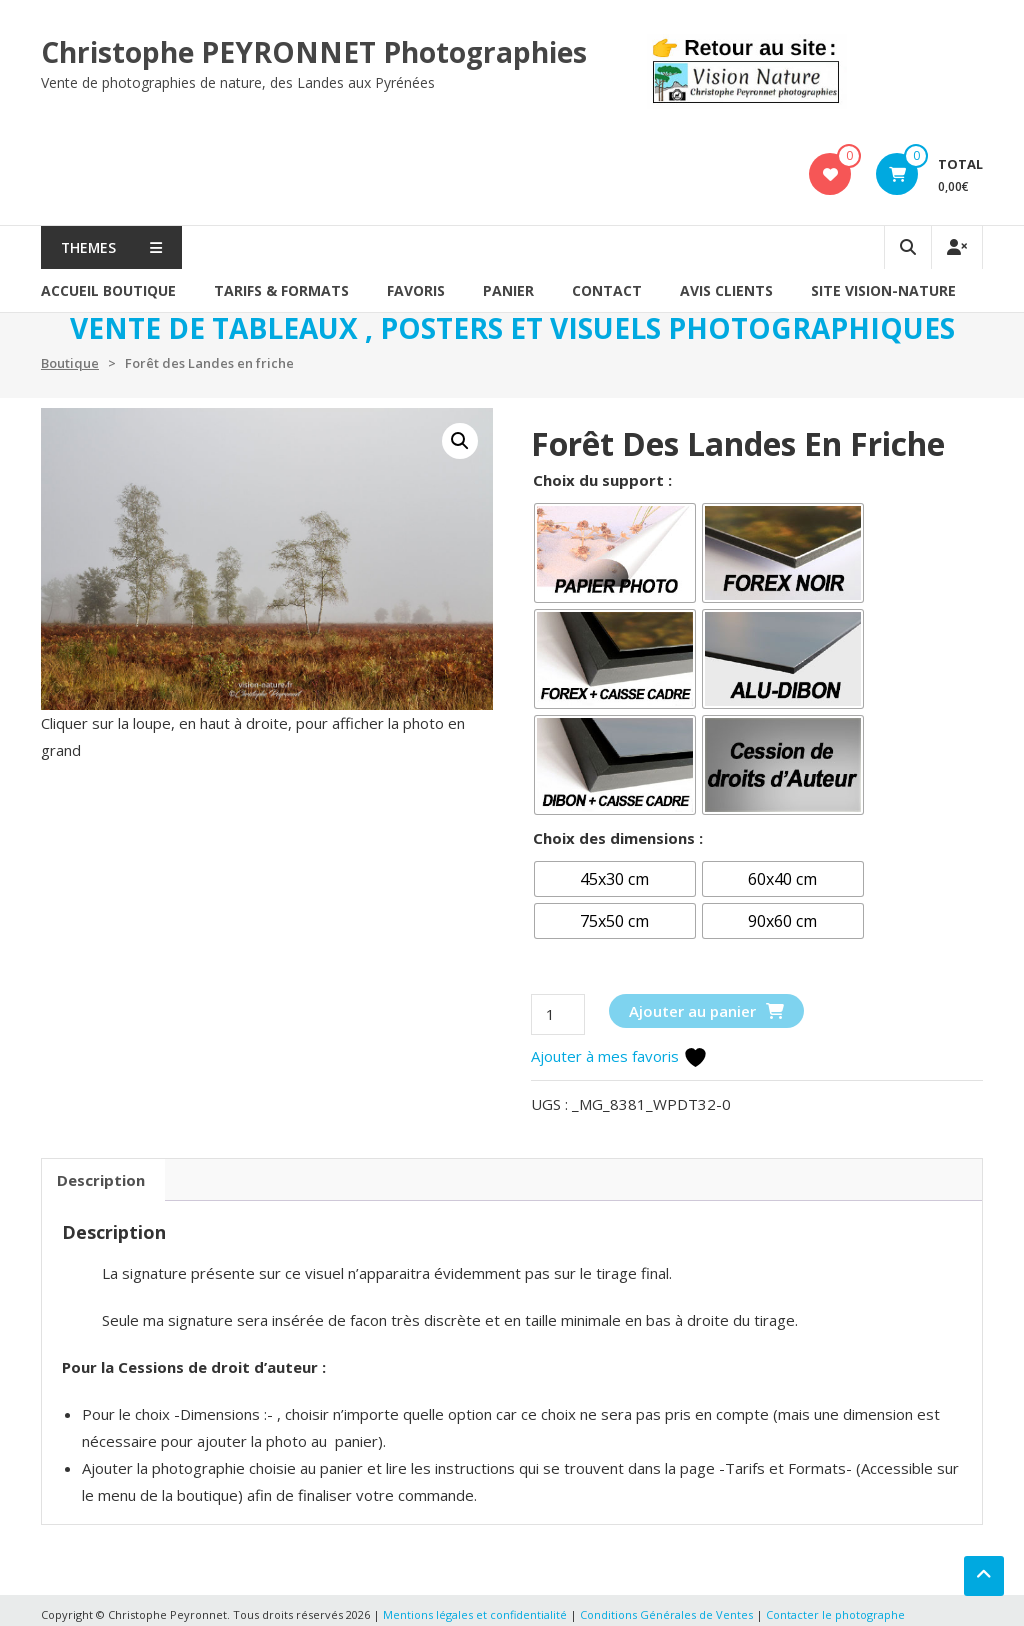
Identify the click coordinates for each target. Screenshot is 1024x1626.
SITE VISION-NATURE (883, 290)
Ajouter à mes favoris (619, 1056)
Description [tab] (101, 1180)
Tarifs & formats (281, 290)
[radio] (615, 553)
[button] (460, 441)
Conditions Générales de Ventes (668, 1614)
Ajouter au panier (692, 1011)
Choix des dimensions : (618, 838)
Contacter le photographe (835, 1614)
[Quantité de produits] (558, 1014)
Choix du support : (602, 480)
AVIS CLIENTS (726, 290)
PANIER (508, 290)
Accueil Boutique (108, 290)
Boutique (70, 363)
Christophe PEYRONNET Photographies (314, 52)
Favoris (416, 290)
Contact (607, 290)
